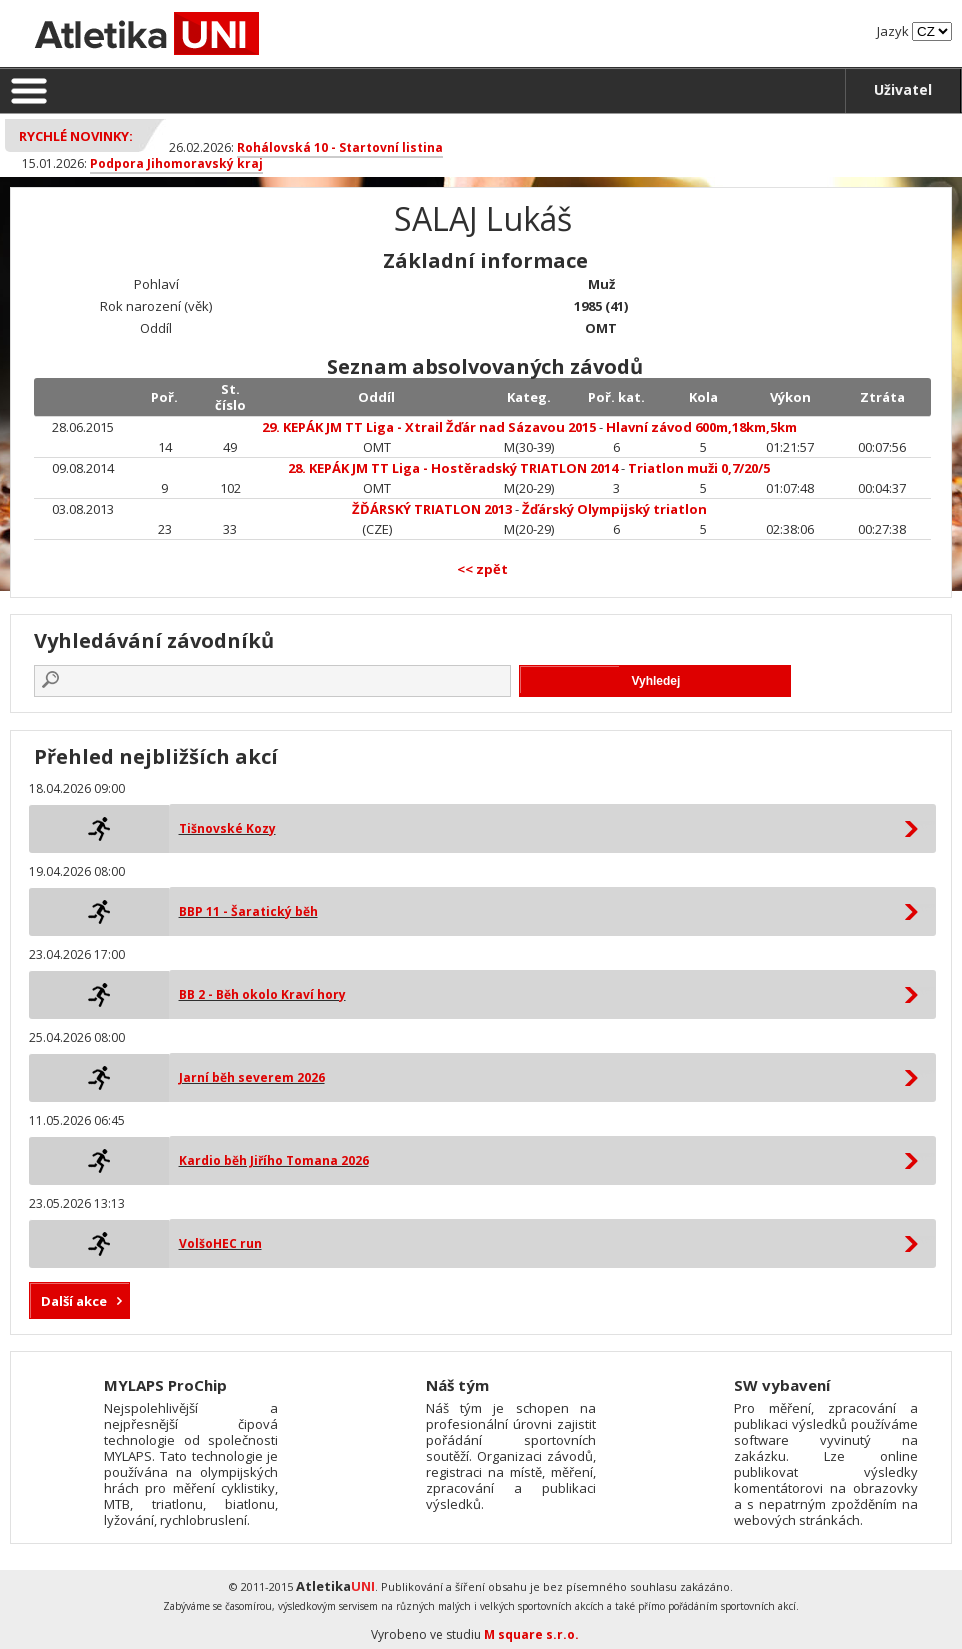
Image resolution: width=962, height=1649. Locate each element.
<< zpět (482, 569)
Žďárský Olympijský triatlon (614, 509)
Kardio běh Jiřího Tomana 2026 (274, 1160)
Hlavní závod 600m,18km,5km (701, 427)
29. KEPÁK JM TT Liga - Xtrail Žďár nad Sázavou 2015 (429, 427)
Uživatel (903, 89)
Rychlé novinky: (76, 136)
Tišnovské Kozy (227, 828)
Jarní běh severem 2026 (252, 1077)
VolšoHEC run (220, 1243)
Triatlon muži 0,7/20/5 (699, 468)
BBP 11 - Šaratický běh (248, 911)
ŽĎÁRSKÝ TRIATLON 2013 (432, 509)
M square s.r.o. (531, 1634)
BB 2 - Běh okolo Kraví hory (262, 994)
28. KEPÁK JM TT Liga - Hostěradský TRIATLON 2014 (453, 468)
